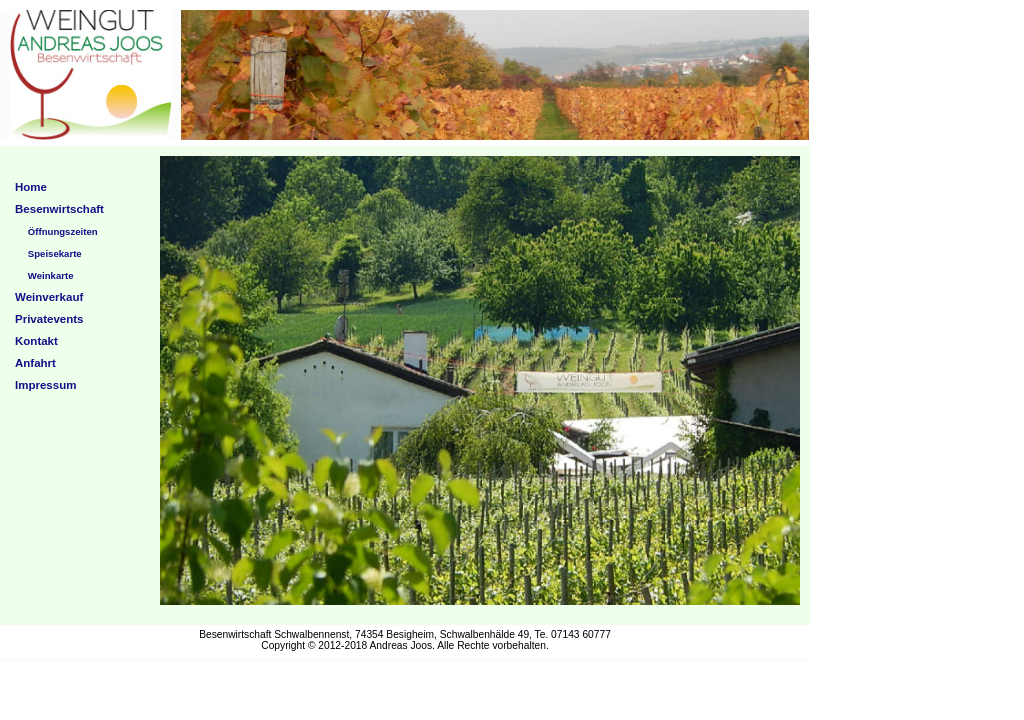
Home (31, 187)
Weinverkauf (49, 297)
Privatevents (49, 319)
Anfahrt (35, 363)
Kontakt (36, 341)
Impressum (45, 385)
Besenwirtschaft (59, 209)
